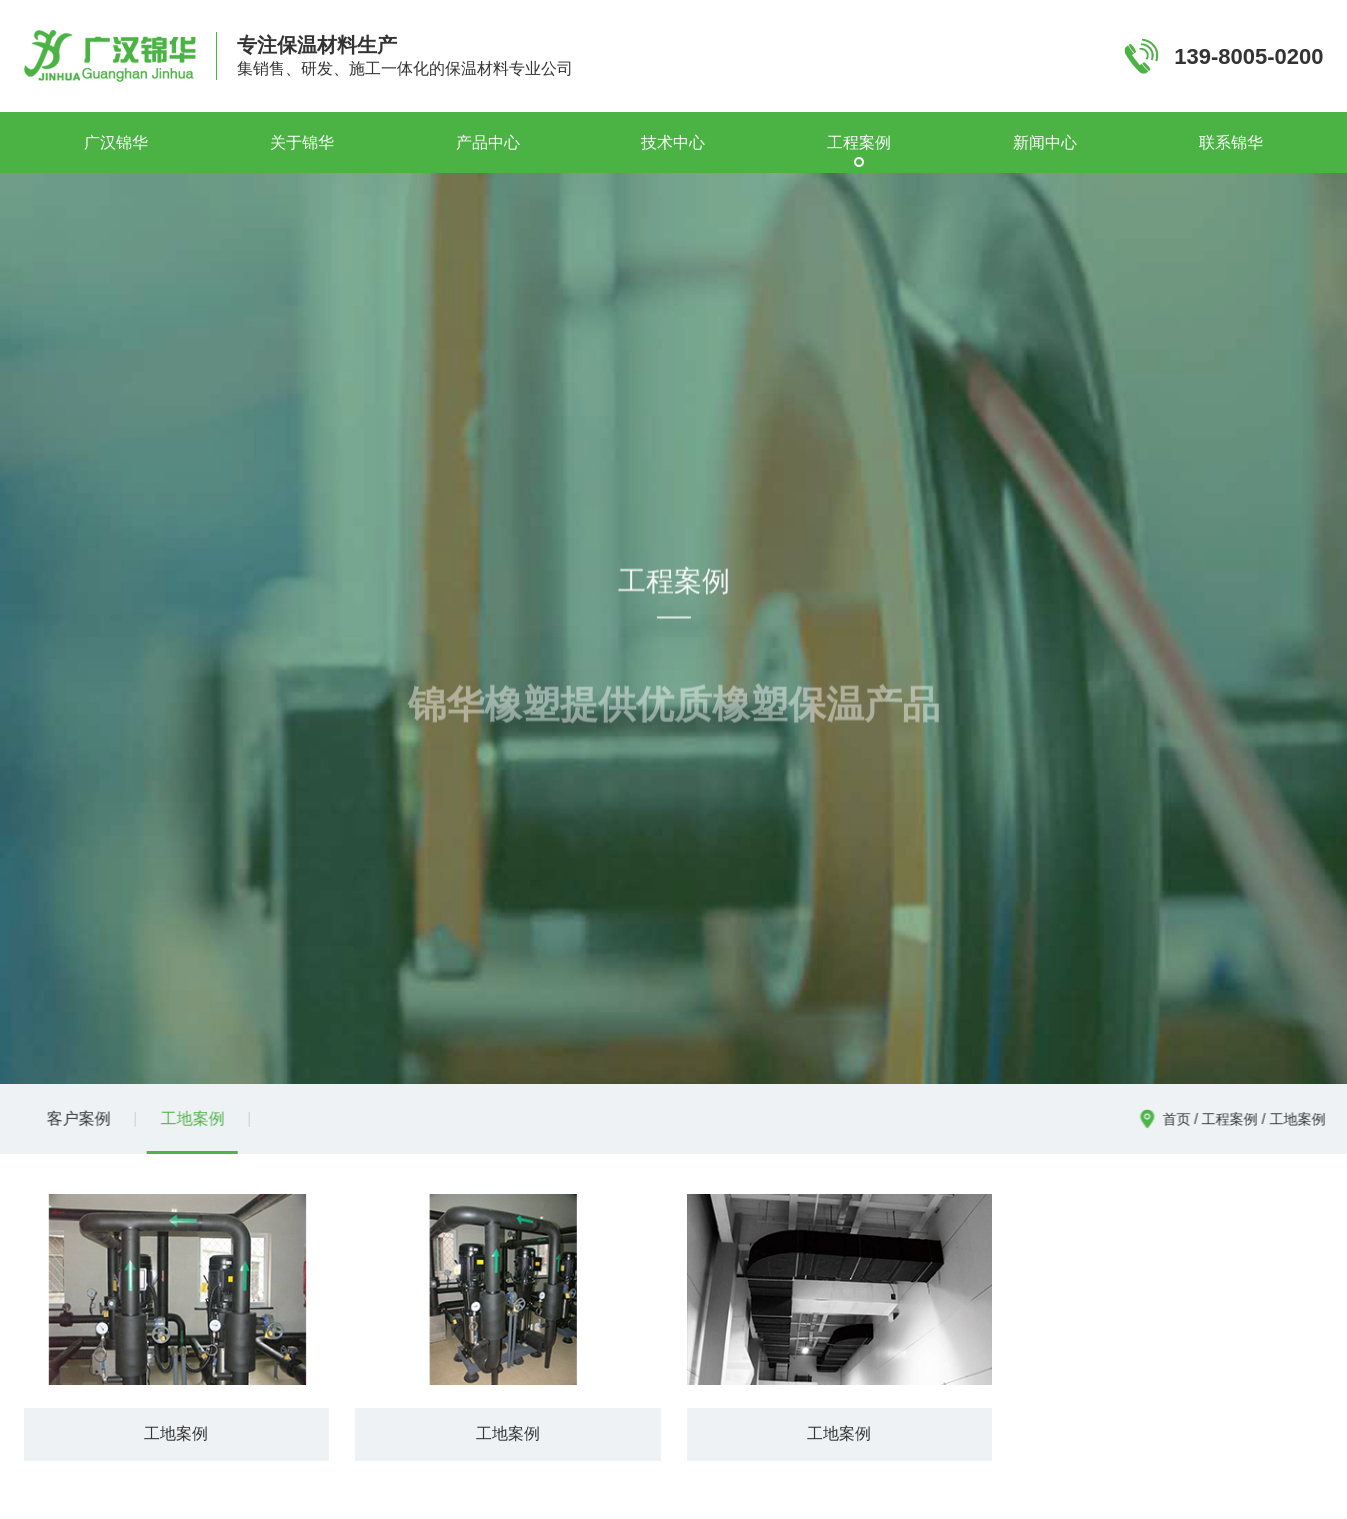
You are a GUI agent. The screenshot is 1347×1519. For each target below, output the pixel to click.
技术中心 (673, 142)
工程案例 (859, 142)
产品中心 (488, 142)
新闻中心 (1045, 142)
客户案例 (73, 1118)
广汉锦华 (116, 142)
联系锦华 (1231, 142)
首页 (1181, 1119)
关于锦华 (302, 142)
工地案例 (187, 1118)
